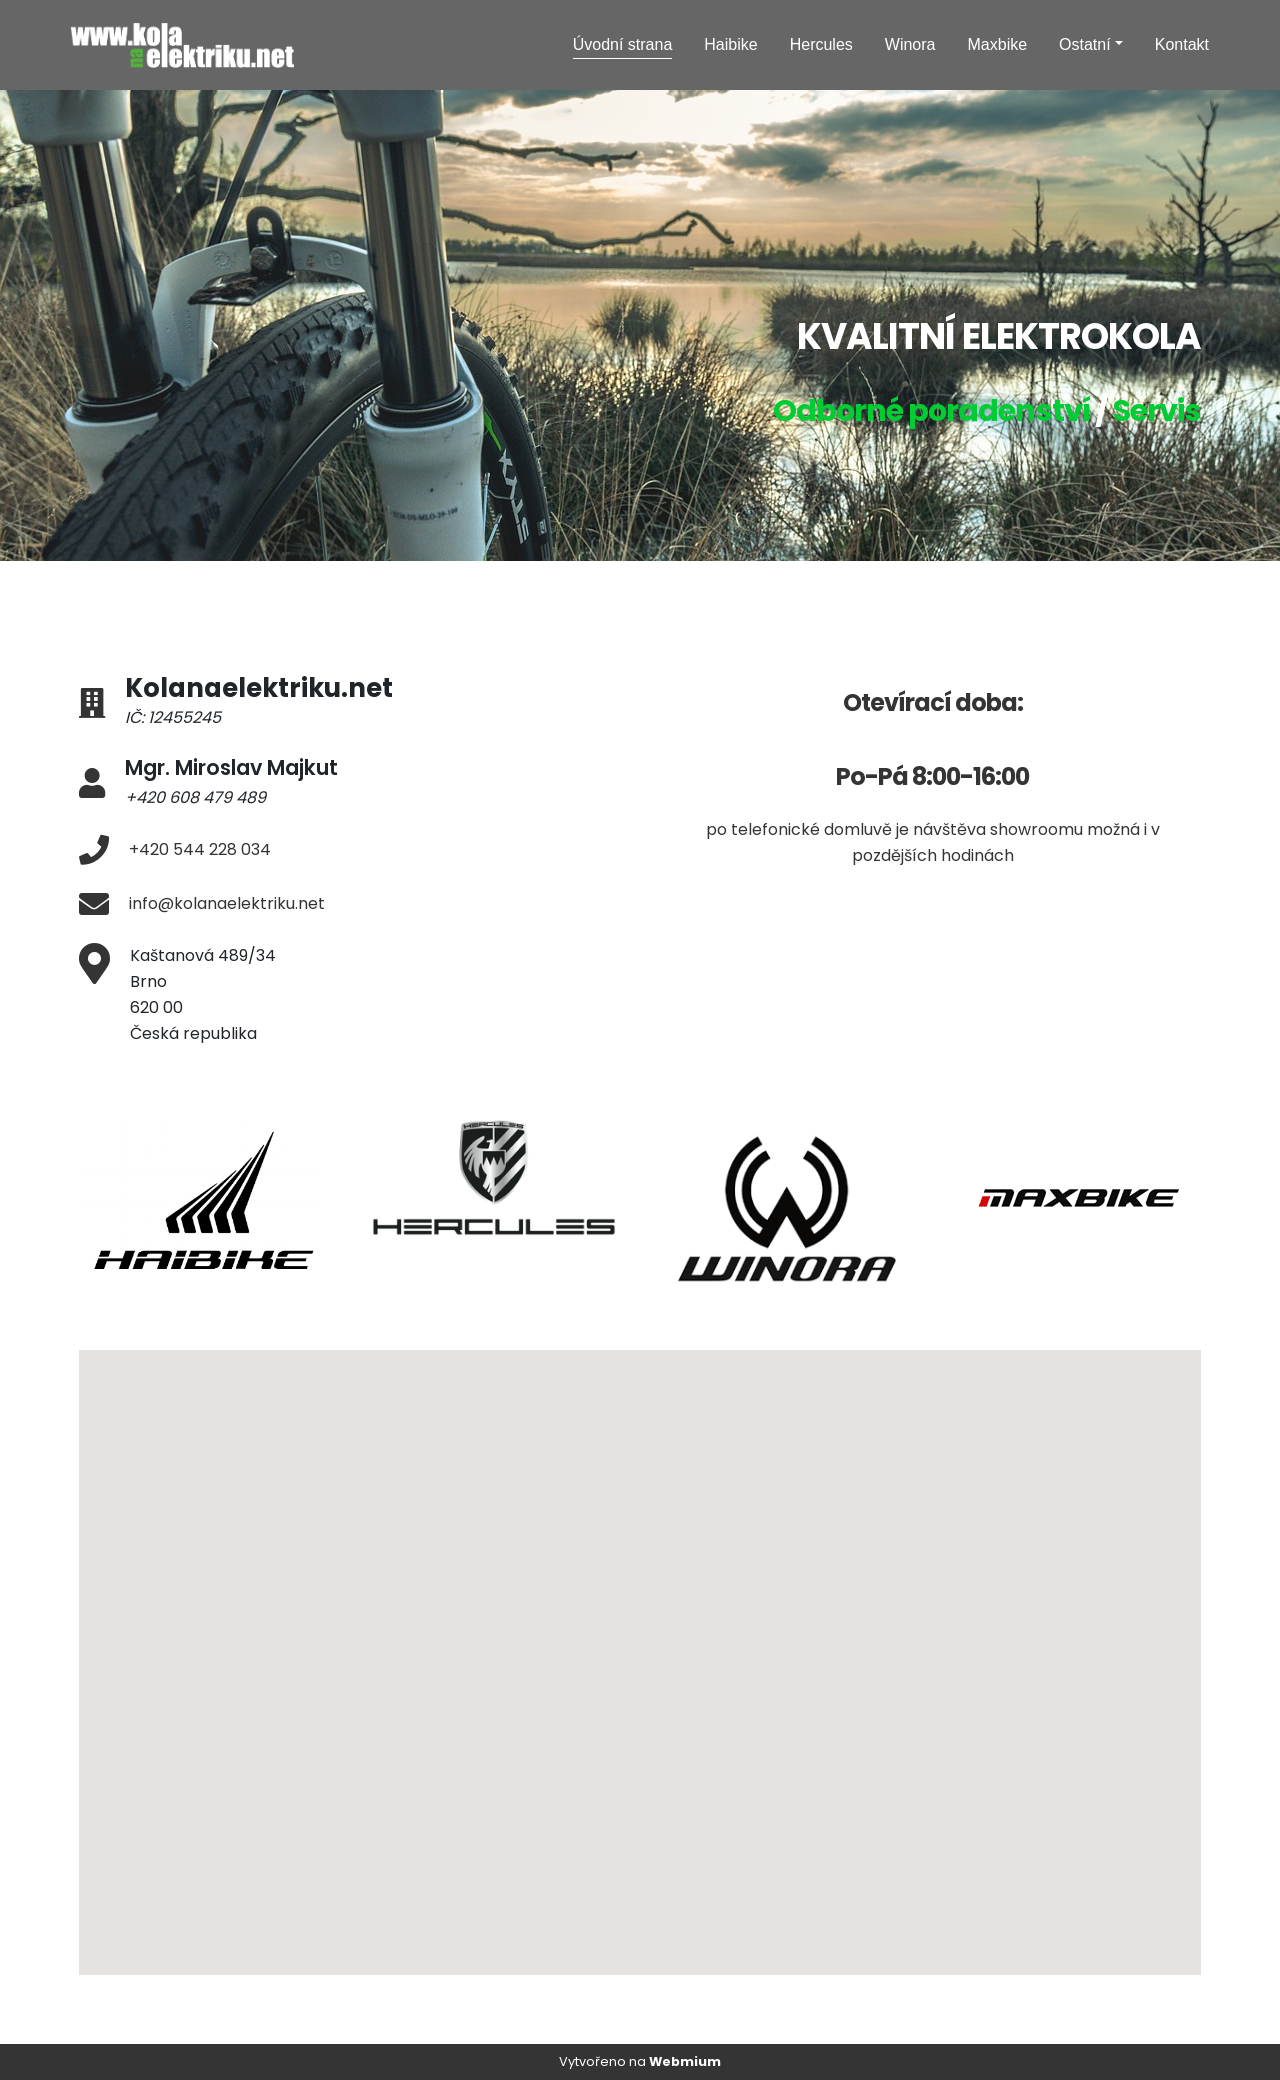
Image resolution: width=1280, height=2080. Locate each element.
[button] (706, 1749)
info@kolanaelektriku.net (227, 903)
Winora (910, 44)
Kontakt (1182, 44)
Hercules (821, 44)
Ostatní (1085, 44)
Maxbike (998, 44)
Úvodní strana (623, 44)
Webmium (685, 2061)
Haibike (730, 44)
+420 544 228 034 (200, 849)
